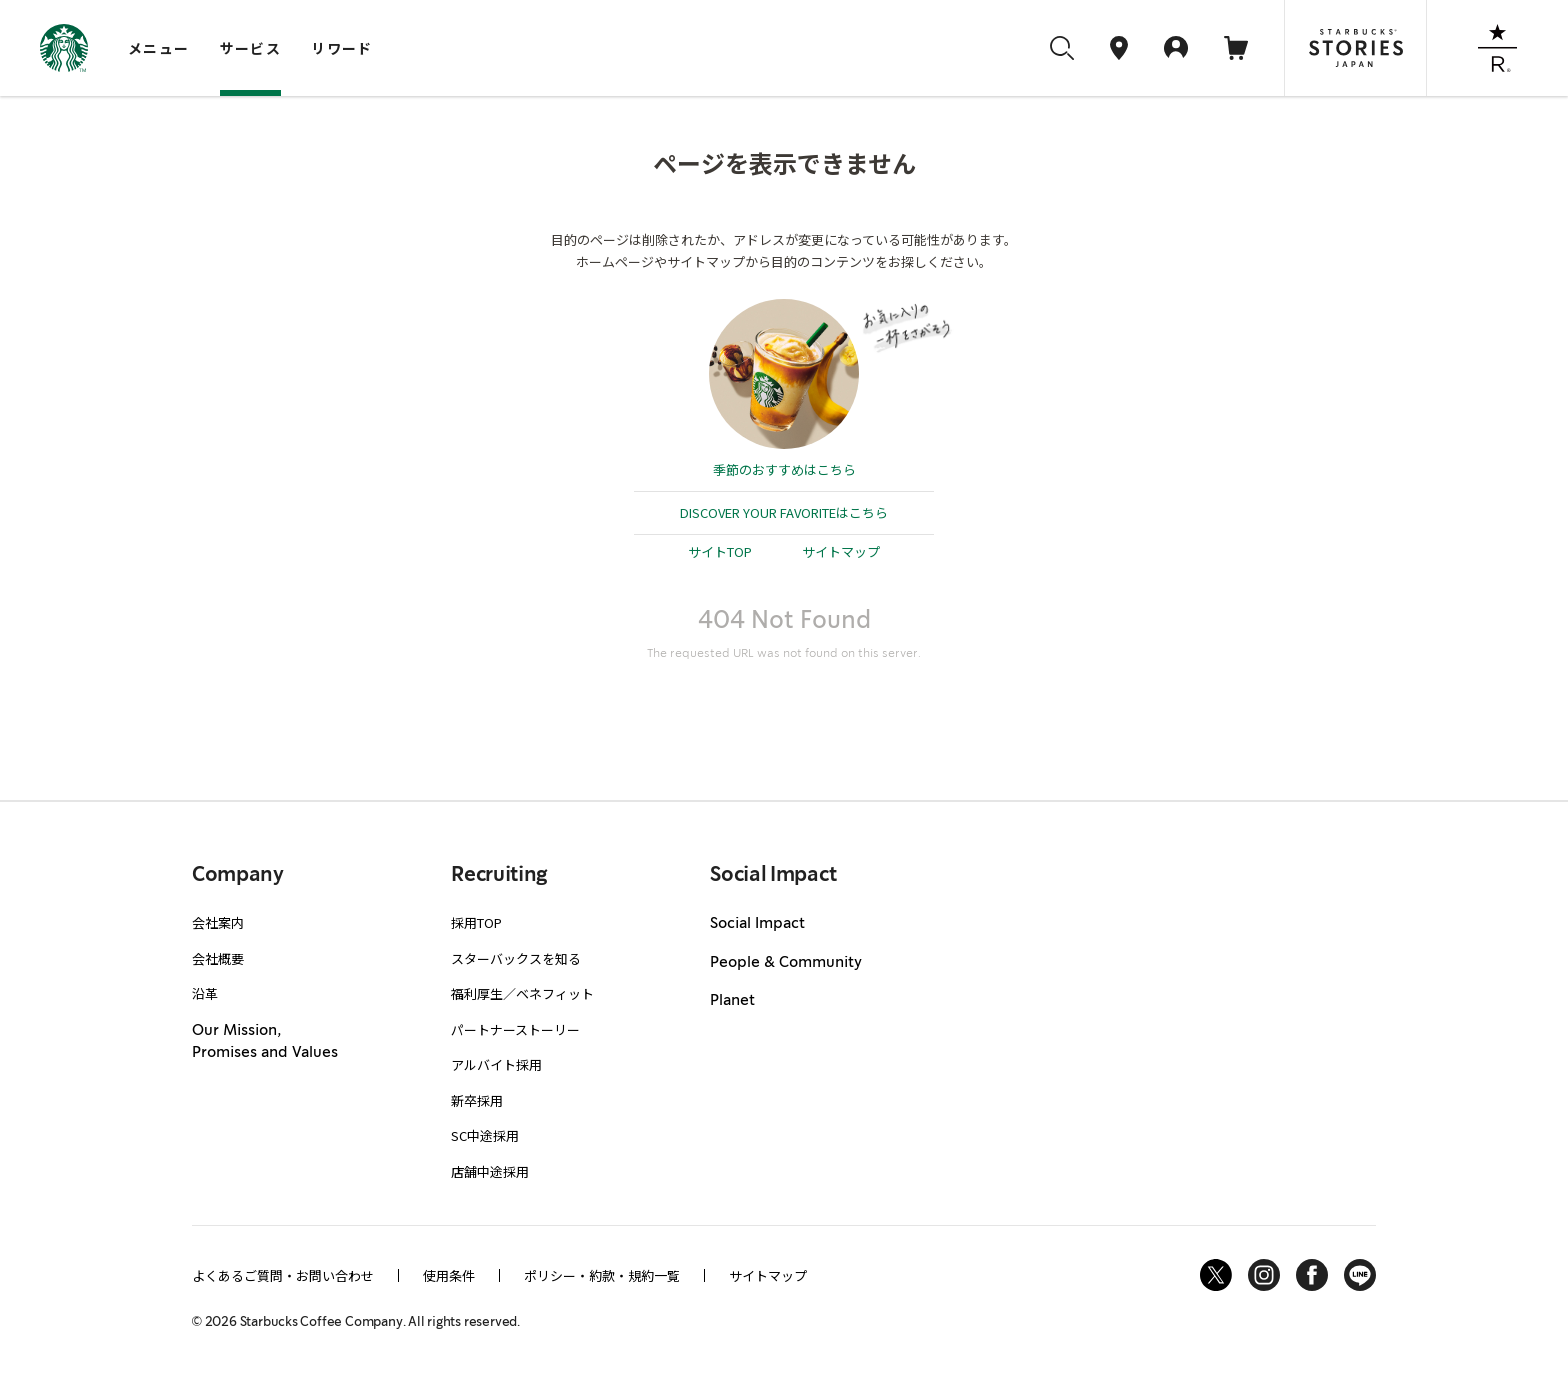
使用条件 (449, 1275)
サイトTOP (720, 551)
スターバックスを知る (516, 958)
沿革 (205, 993)
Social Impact (757, 924)
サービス (251, 48)
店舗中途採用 (490, 1171)
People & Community (786, 963)
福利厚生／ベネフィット (522, 993)
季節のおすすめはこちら (784, 469)
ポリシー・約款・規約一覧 (602, 1275)
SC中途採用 (485, 1135)
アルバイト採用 (496, 1064)
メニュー (159, 48)
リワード (342, 48)
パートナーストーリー (515, 1029)
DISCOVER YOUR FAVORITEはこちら (784, 512)
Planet (732, 1001)
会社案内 (218, 922)
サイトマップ (841, 551)
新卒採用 (477, 1100)
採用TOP (476, 922)
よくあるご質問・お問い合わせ (283, 1275)
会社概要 (218, 958)
